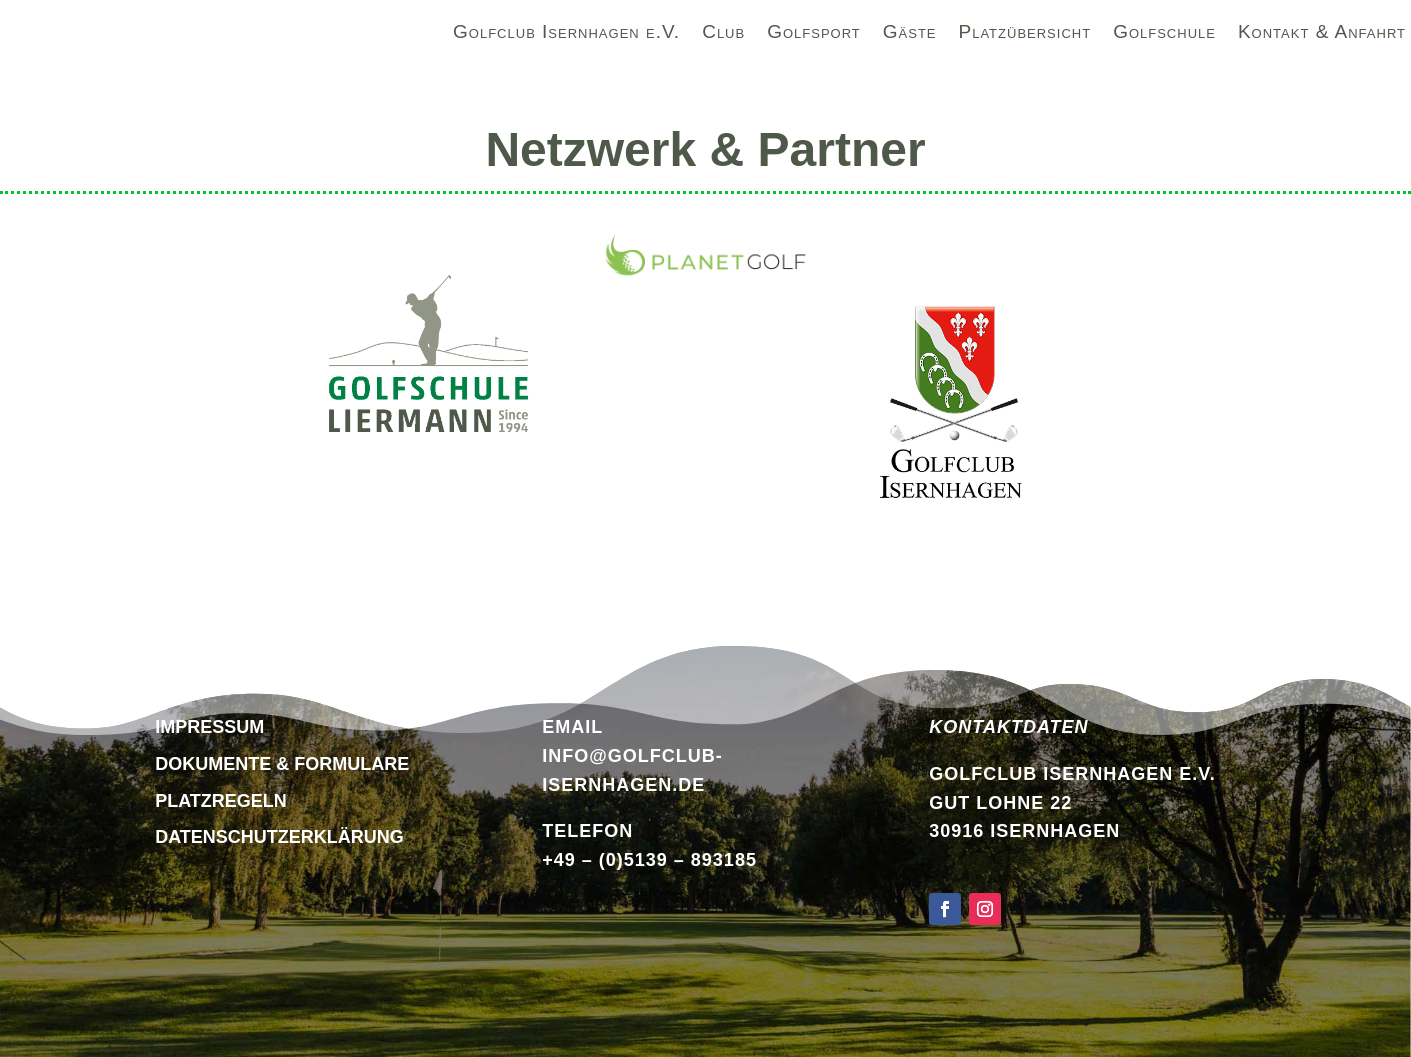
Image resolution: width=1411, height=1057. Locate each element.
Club (723, 35)
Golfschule (1164, 35)
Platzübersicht (1025, 35)
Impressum (209, 727)
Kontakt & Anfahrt (1322, 35)
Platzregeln (221, 801)
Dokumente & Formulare (282, 764)
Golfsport (814, 35)
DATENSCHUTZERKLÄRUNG (279, 837)
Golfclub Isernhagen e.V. (566, 35)
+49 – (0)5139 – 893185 (649, 860)
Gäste (910, 35)
